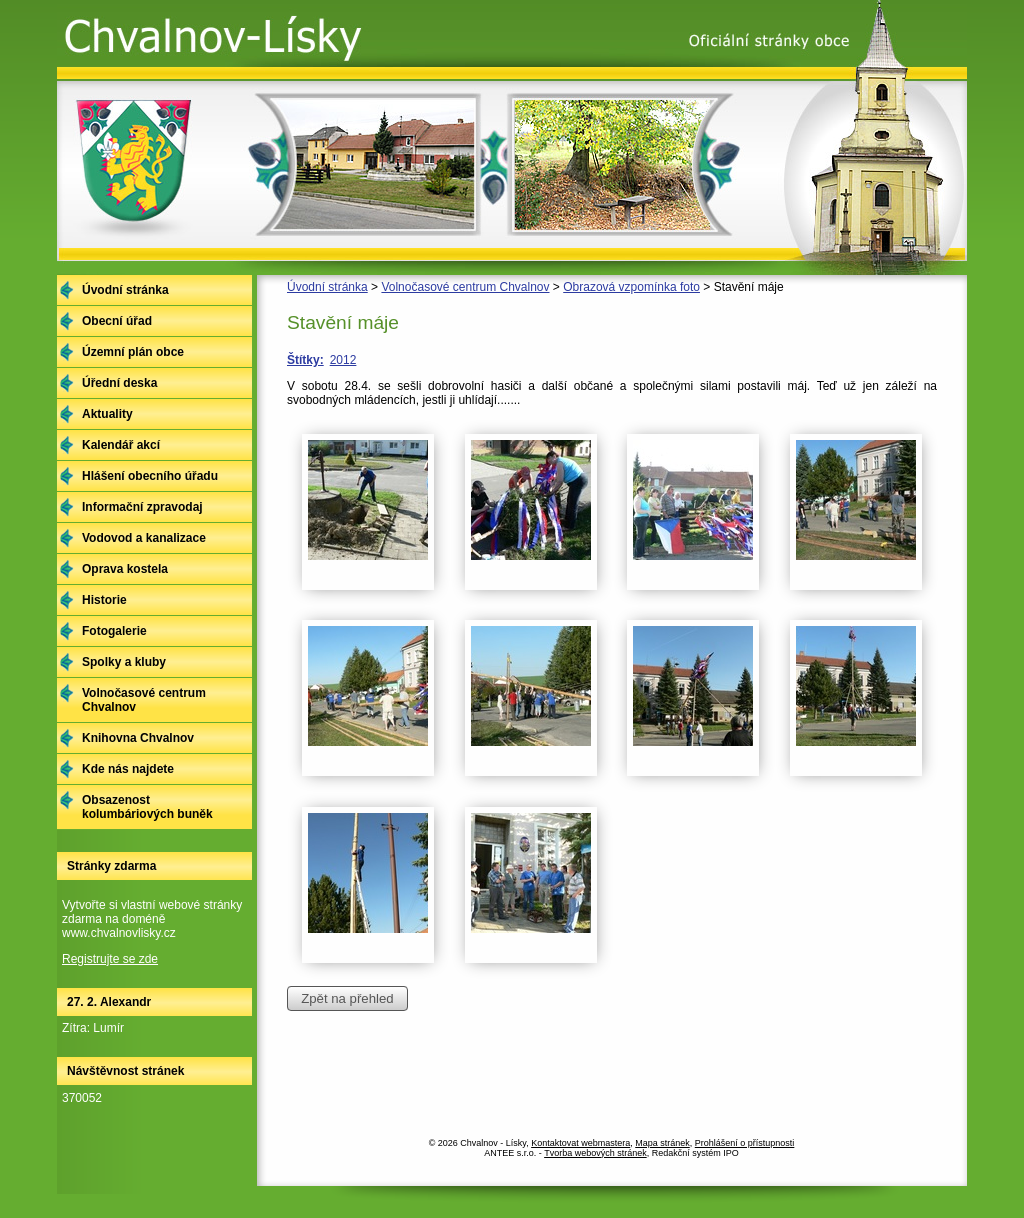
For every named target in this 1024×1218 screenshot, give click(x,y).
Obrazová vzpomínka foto (631, 287)
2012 (343, 360)
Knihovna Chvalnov (138, 738)
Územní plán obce (133, 352)
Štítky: (305, 360)
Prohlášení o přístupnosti (745, 1143)
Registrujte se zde (110, 959)
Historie (104, 600)
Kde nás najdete (128, 769)
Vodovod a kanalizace (144, 538)
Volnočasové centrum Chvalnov (465, 287)
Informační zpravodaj (142, 507)
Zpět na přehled (347, 998)
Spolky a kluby (124, 662)
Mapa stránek (662, 1143)
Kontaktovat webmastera (580, 1143)
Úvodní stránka (327, 287)
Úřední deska (119, 383)
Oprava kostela (125, 569)
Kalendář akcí (121, 445)
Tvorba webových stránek (595, 1153)
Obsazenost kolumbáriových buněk (147, 807)
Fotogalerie (114, 631)
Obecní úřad (117, 321)
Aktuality (107, 414)
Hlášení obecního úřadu (150, 476)
